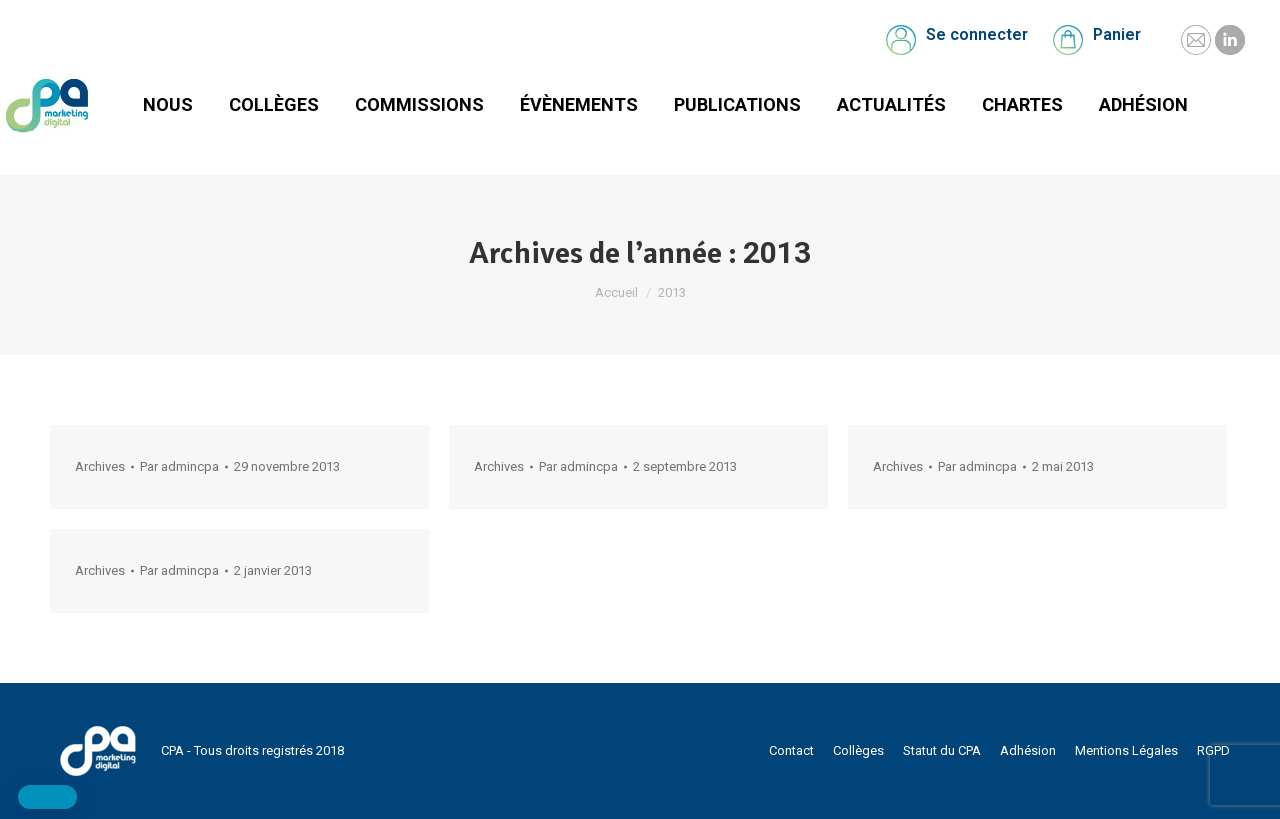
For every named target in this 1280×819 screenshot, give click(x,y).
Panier (1117, 34)
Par (179, 466)
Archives (100, 466)
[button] (47, 797)
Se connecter (977, 34)
